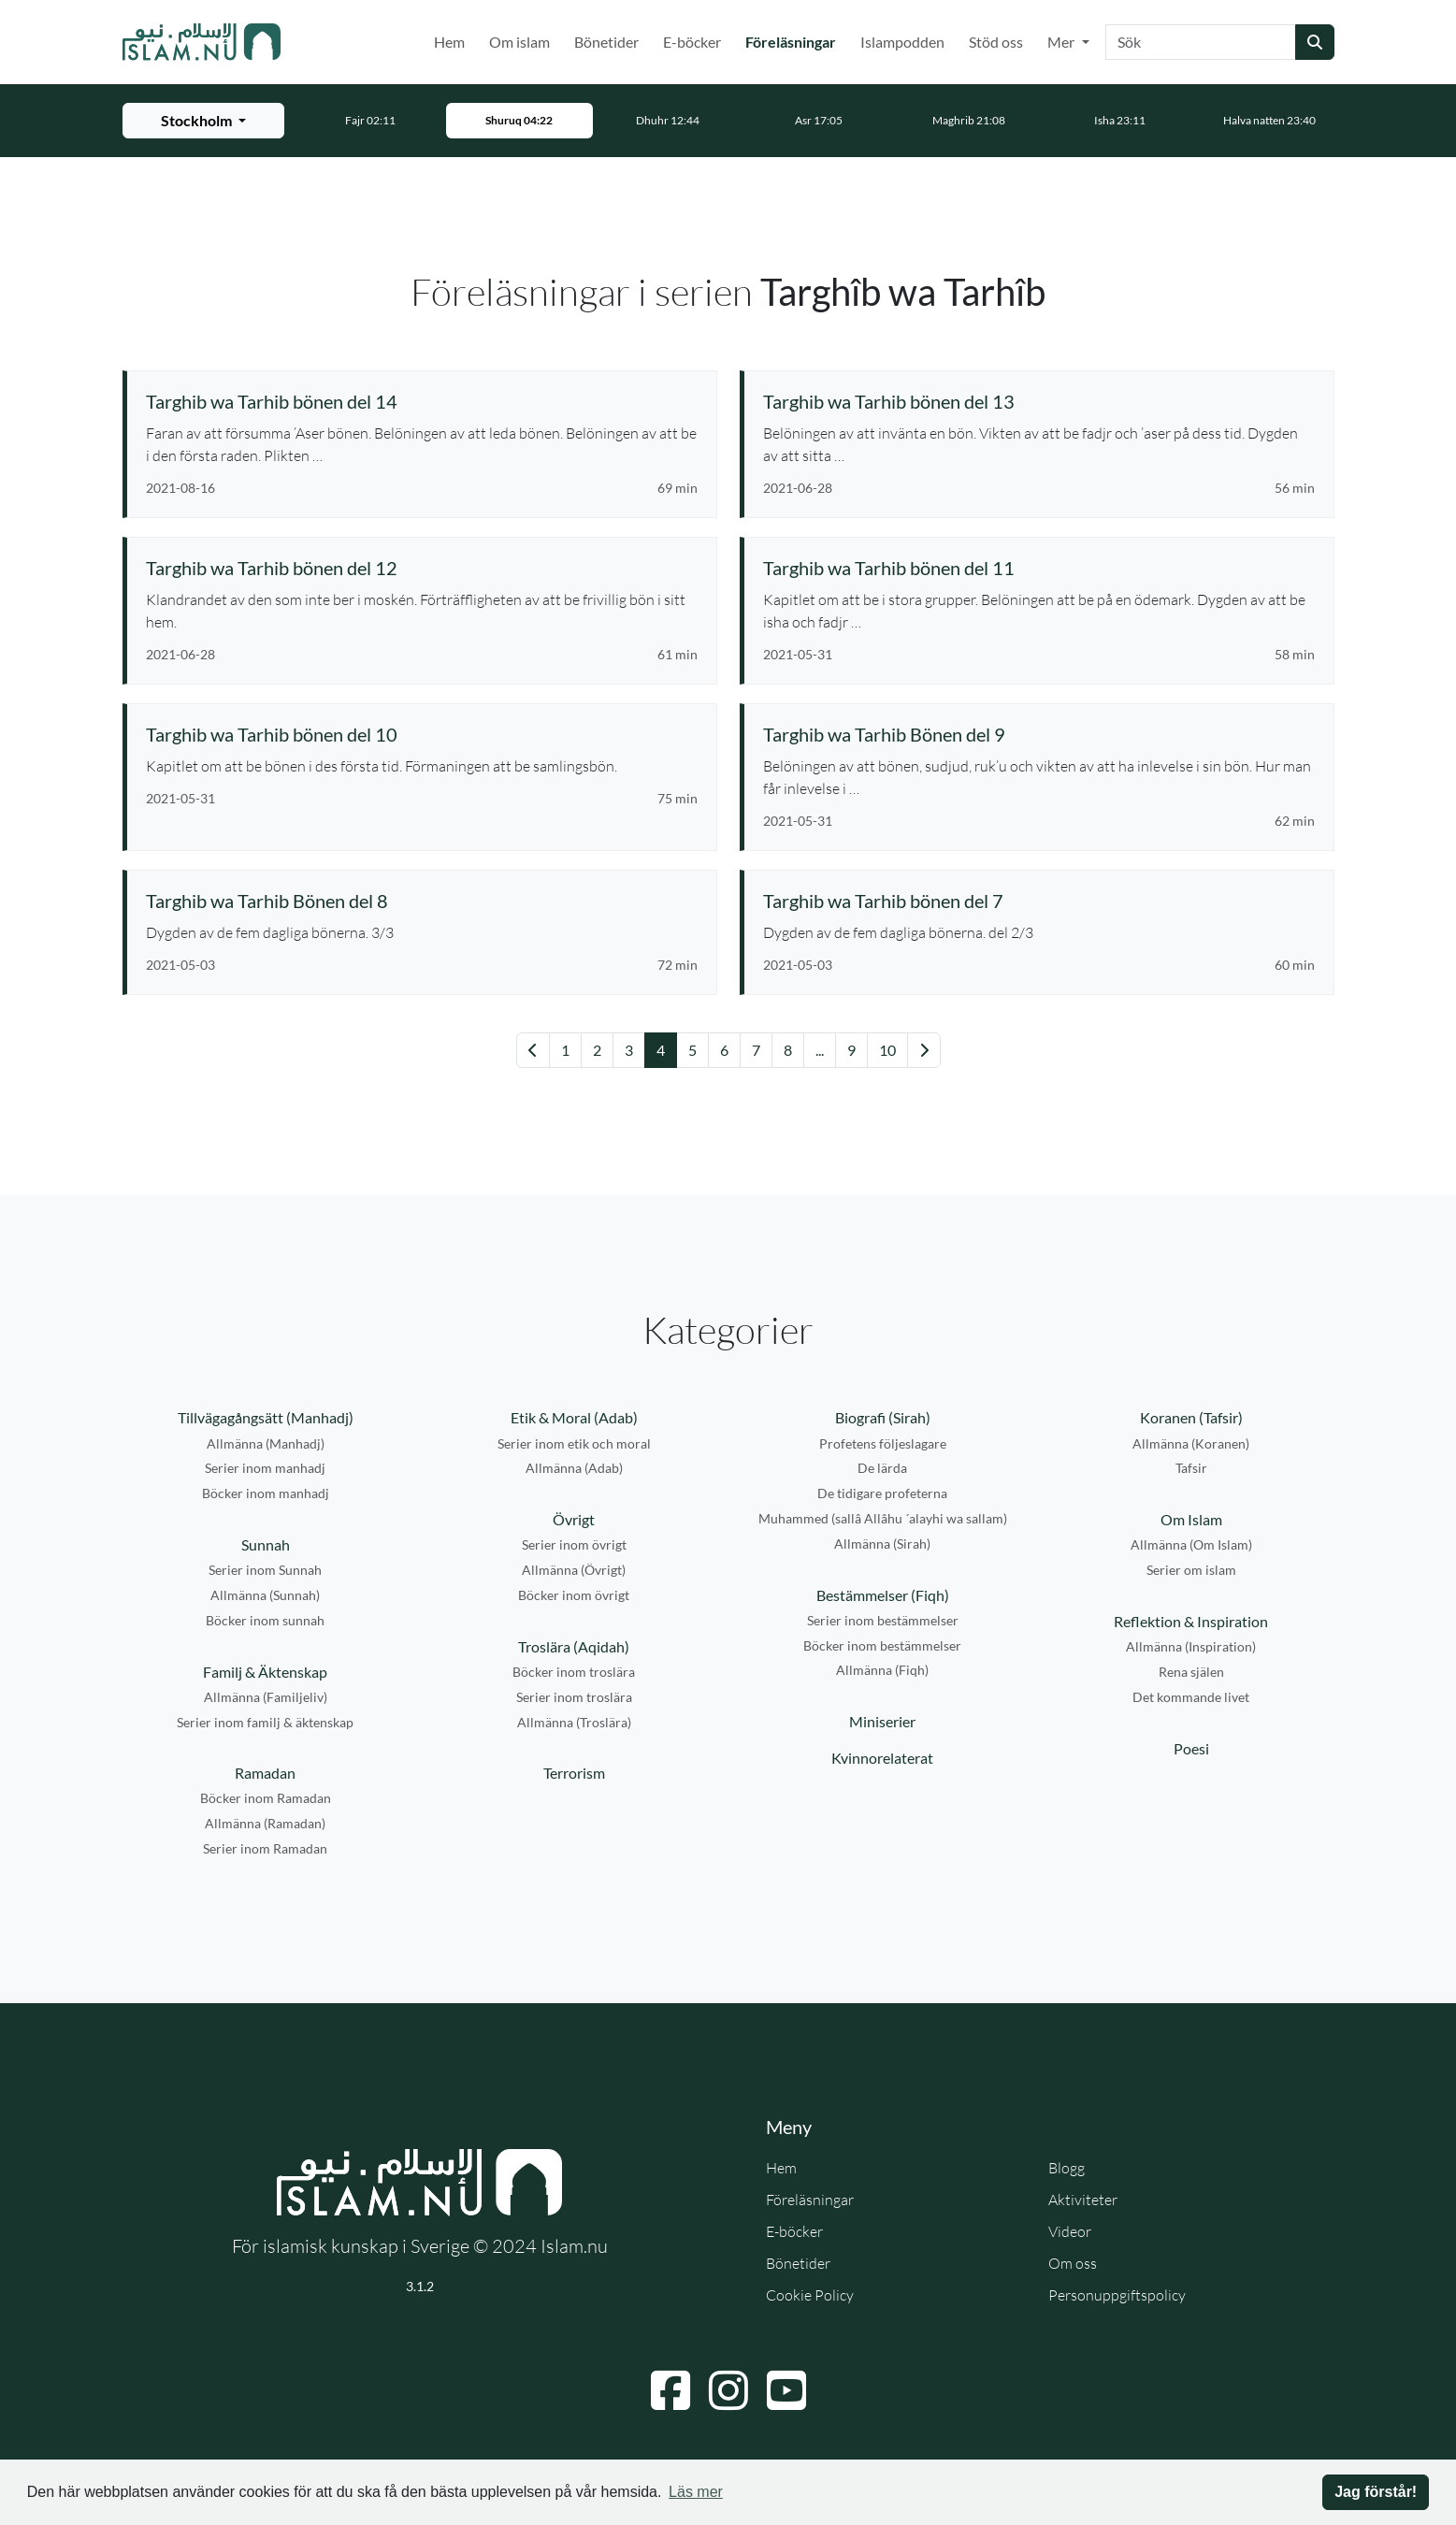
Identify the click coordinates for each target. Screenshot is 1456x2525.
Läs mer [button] (696, 2492)
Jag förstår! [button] (1375, 2492)
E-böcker (692, 41)
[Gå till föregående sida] (533, 1050)
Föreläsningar (794, 40)
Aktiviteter (1082, 2199)
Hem (449, 41)
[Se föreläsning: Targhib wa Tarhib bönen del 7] (1039, 900)
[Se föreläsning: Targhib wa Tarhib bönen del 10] (422, 734)
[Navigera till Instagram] (728, 2390)
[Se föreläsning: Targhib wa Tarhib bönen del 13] (1039, 401)
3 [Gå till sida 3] (629, 1050)
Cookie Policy (810, 2295)
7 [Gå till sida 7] (756, 1050)
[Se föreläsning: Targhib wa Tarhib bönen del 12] (422, 567)
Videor (1069, 2231)
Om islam (519, 41)
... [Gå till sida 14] (819, 1050)
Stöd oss (996, 41)
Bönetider (606, 41)
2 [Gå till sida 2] (597, 1050)
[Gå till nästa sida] (924, 1050)
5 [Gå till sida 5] (692, 1050)
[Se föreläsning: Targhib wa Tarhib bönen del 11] (1039, 567)
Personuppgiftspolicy (1117, 2295)
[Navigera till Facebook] (670, 2390)
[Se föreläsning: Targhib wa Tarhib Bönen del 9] (1039, 734)
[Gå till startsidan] (202, 42)
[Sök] (1200, 42)
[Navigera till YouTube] (786, 2390)
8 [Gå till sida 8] (788, 1050)
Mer (1062, 41)
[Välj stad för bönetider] (203, 120)
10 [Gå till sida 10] (887, 1050)
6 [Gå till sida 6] (724, 1050)
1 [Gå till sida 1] (565, 1050)
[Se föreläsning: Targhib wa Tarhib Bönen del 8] (422, 900)
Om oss (1072, 2263)
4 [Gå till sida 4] (660, 1050)
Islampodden (902, 41)
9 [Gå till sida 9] (851, 1050)
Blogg (1066, 2167)
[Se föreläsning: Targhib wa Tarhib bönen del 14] (422, 401)
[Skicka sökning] (1314, 42)
